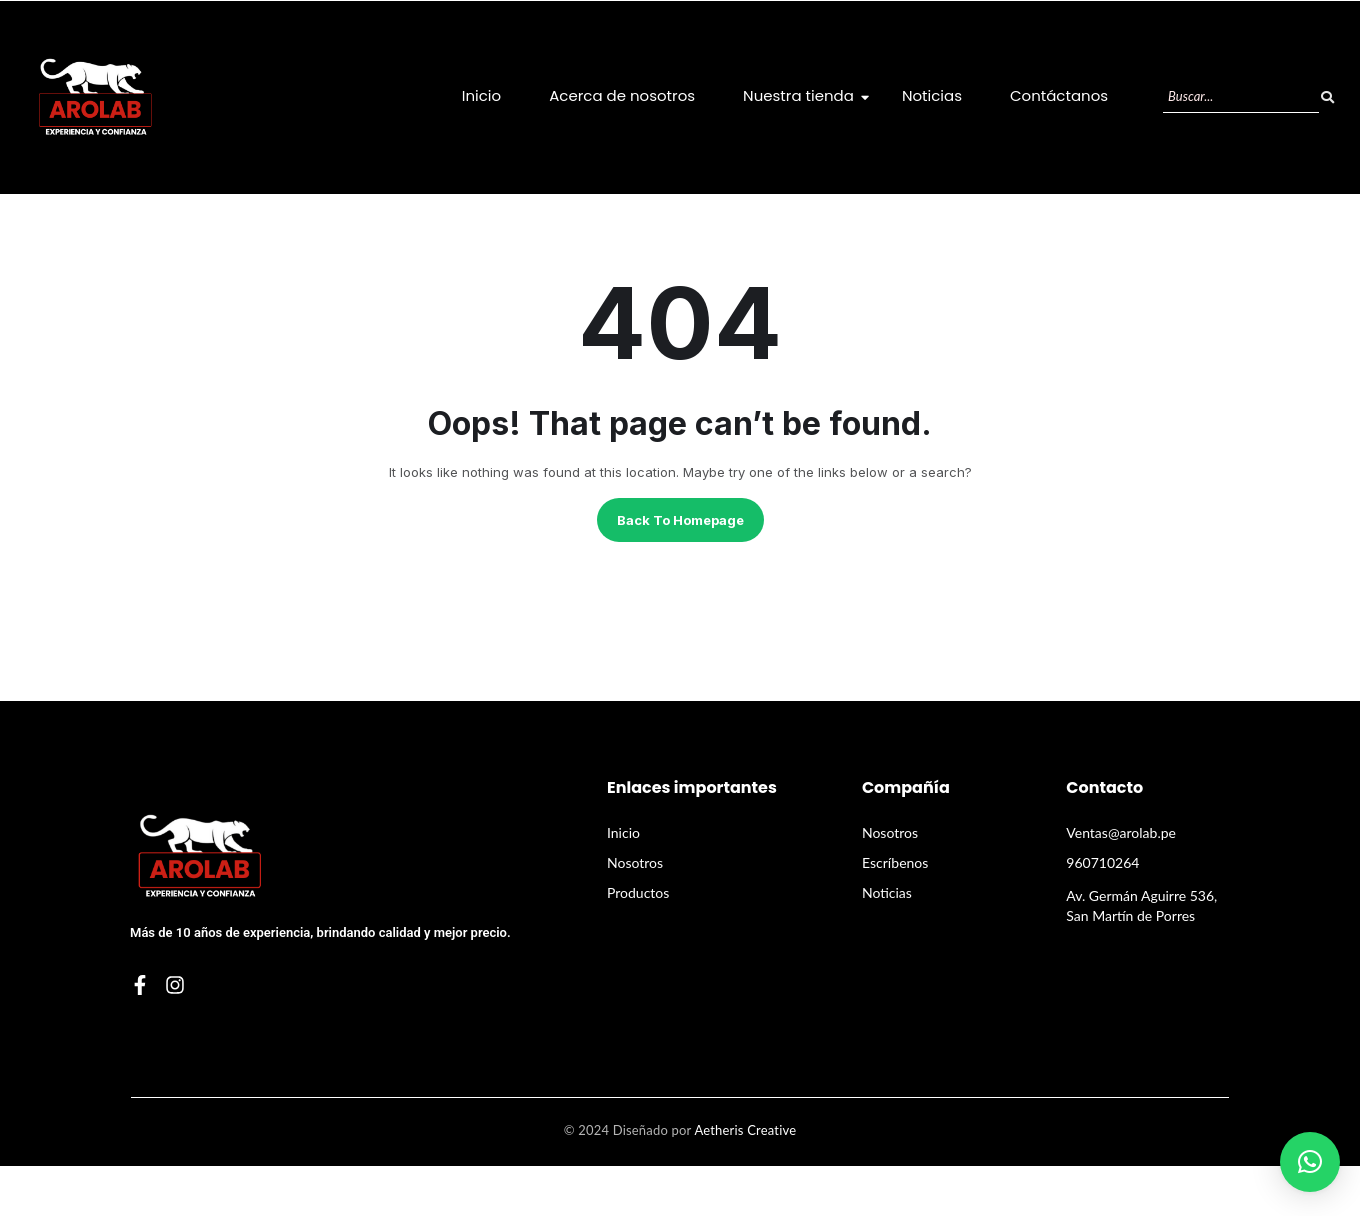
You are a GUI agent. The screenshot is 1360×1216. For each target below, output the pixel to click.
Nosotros (635, 862)
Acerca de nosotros (622, 95)
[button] (1310, 1162)
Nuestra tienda (806, 95)
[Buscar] (1241, 97)
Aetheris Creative (745, 1130)
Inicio (481, 95)
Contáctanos (1059, 95)
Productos (638, 892)
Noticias (932, 95)
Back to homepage (680, 520)
